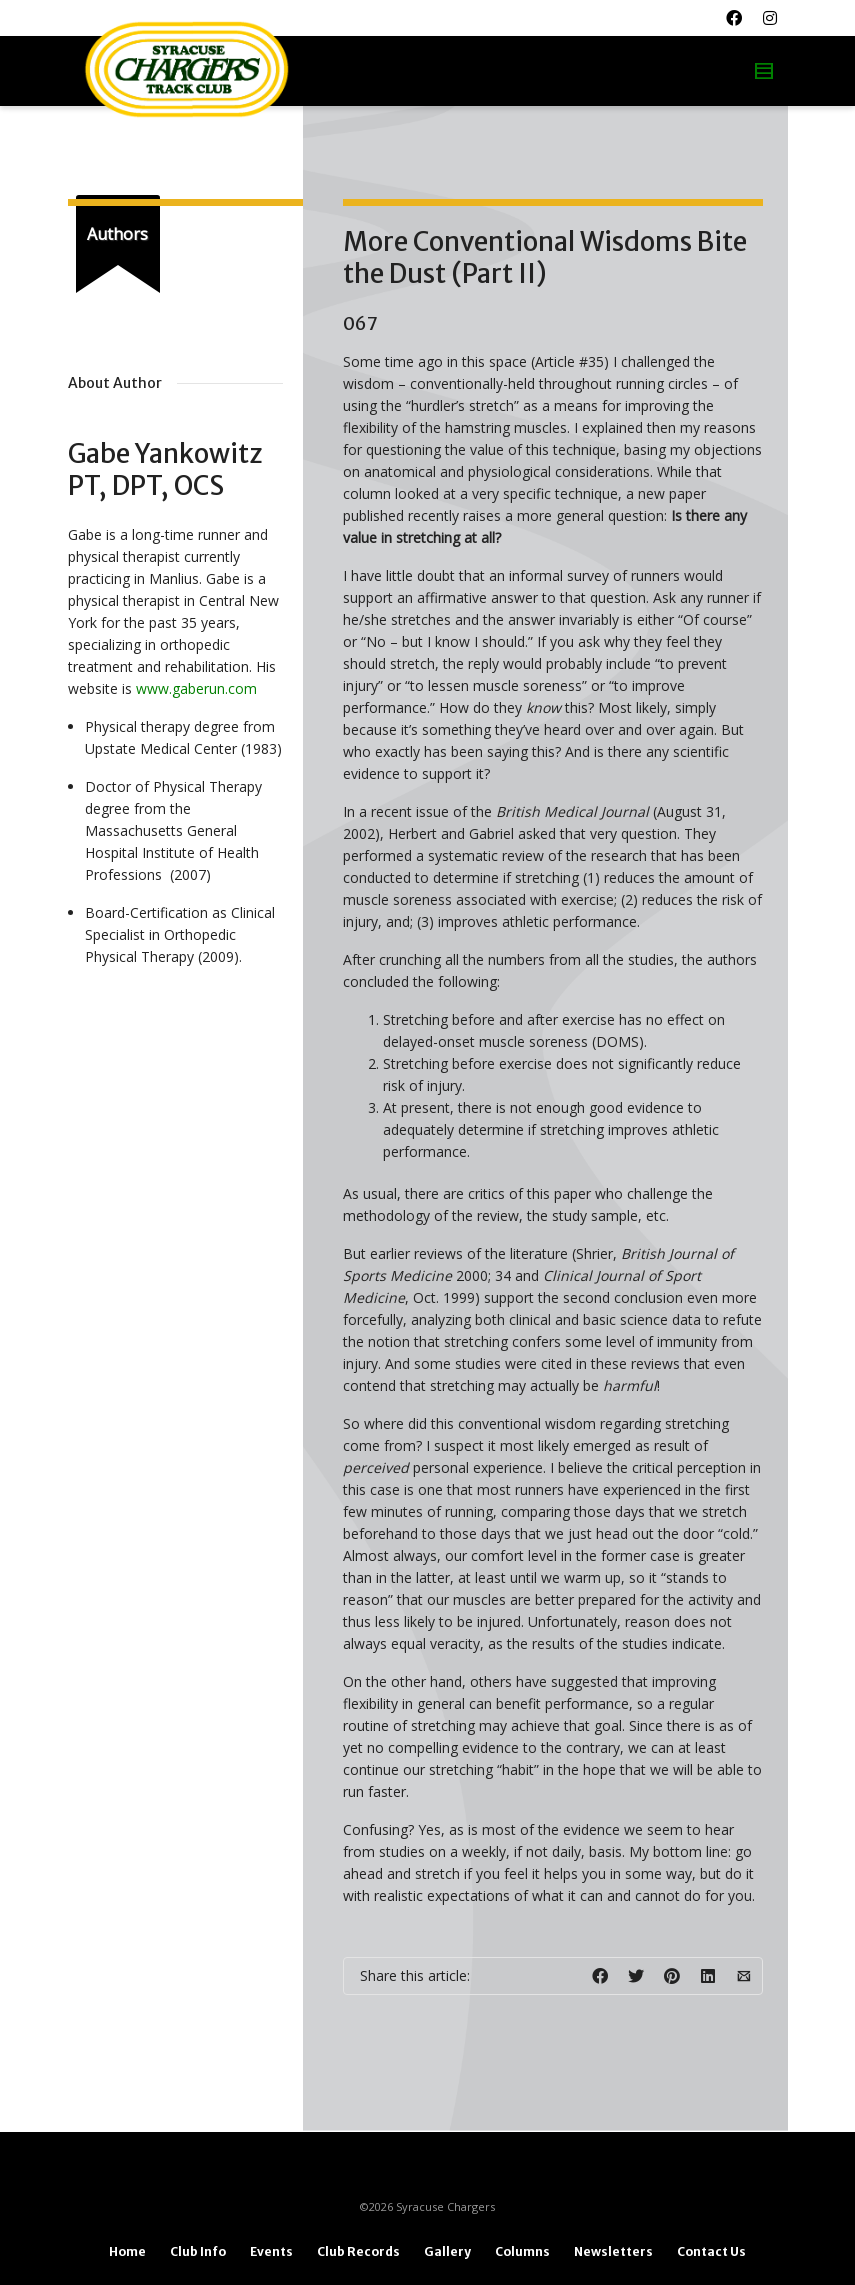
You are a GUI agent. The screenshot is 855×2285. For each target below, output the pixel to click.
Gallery (447, 2251)
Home (127, 2251)
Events (271, 2251)
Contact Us (711, 2251)
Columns (522, 2251)
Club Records (358, 2251)
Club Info (198, 2251)
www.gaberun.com (196, 688)
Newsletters (613, 2251)
